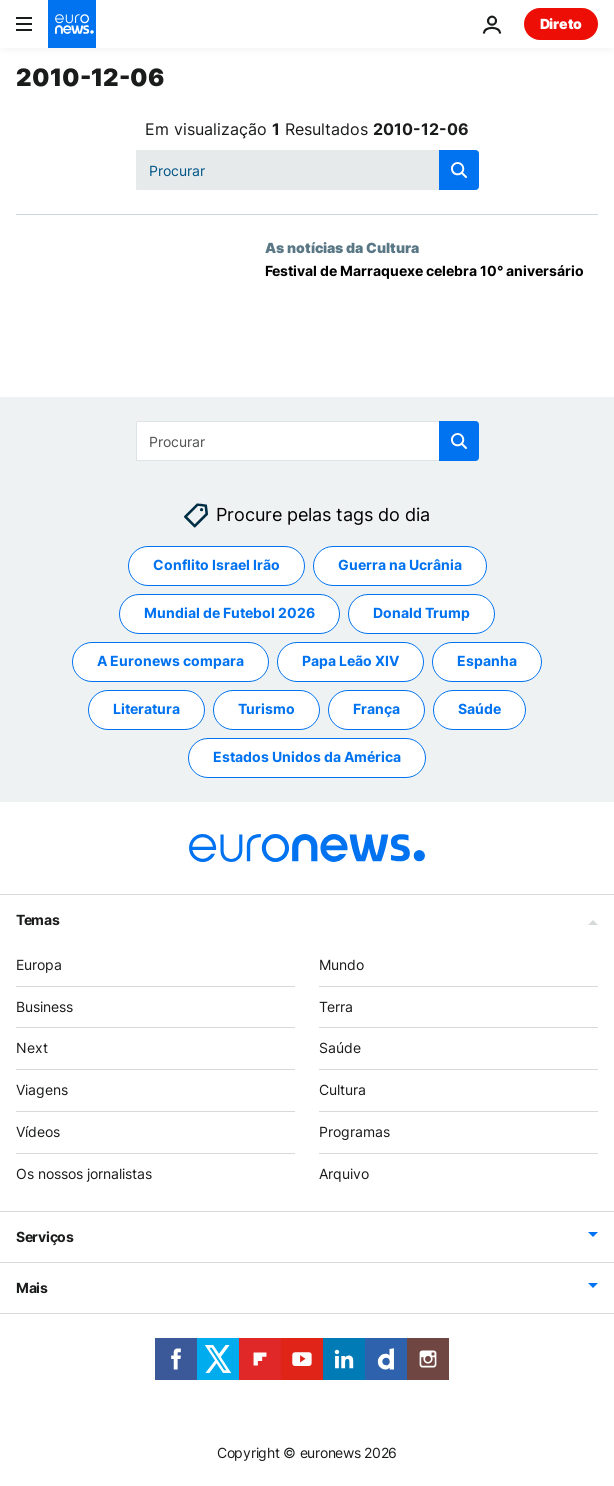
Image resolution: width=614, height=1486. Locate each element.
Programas (354, 1131)
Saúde (340, 1047)
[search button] (459, 170)
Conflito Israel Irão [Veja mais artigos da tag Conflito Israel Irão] (216, 564)
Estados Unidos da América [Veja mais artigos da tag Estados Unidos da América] (307, 756)
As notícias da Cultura (342, 247)
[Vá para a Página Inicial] (72, 24)
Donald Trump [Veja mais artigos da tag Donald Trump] (421, 612)
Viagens (42, 1089)
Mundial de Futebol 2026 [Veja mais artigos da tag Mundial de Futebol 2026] (229, 612)
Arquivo (344, 1173)
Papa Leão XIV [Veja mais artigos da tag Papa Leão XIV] (350, 660)
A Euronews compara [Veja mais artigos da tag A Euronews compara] (170, 660)
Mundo (341, 964)
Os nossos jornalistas (84, 1173)
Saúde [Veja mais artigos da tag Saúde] (479, 708)
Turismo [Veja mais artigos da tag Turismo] (266, 708)
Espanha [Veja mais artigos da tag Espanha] (487, 660)
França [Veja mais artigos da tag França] (376, 708)
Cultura (342, 1089)
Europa (39, 964)
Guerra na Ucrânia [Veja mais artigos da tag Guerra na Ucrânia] (400, 564)
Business (44, 1006)
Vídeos (38, 1131)
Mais (32, 1287)
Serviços (45, 1236)
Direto (561, 23)
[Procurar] (307, 170)
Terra (336, 1006)
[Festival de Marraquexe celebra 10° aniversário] (431, 330)
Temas (38, 919)
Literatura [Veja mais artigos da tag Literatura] (146, 708)
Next (32, 1047)
